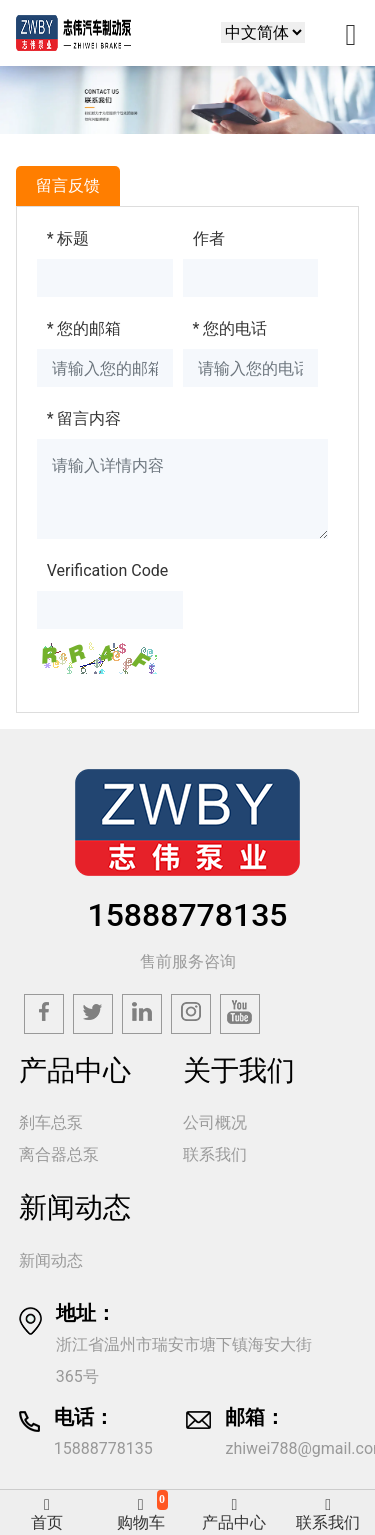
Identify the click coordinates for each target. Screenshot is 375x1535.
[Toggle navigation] (350, 33)
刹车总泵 (51, 1122)
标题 (68, 238)
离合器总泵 (59, 1154)
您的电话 (230, 328)
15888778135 (187, 915)
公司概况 (215, 1122)
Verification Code (108, 570)
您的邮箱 (84, 328)
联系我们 (215, 1154)
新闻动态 (51, 1260)
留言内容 (84, 418)
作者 (209, 238)
